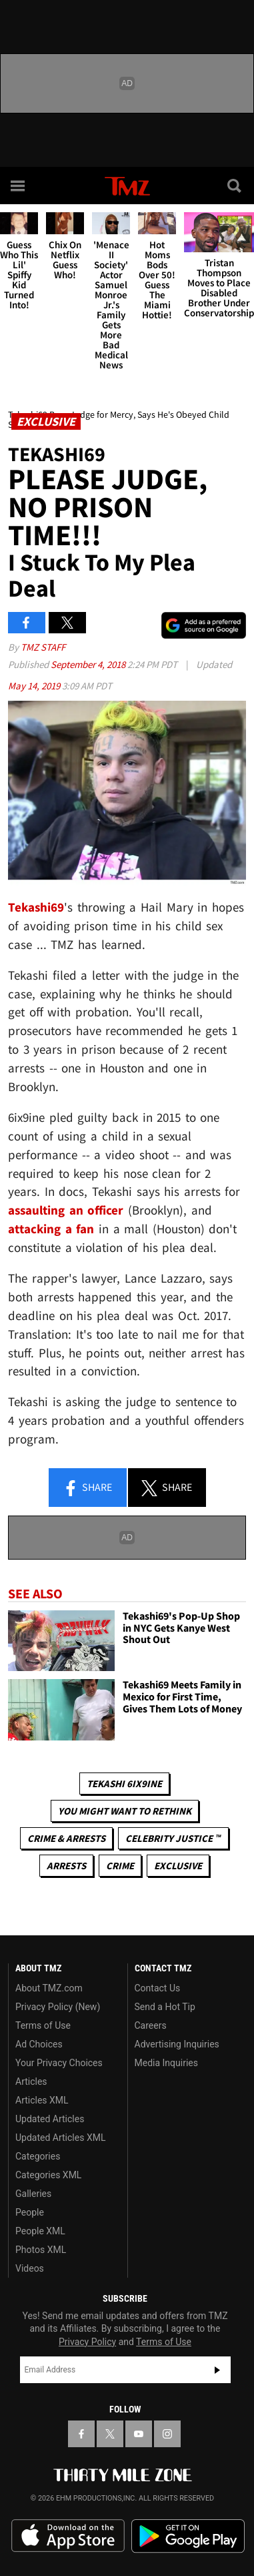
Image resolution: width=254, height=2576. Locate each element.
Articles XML (42, 2100)
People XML (40, 2231)
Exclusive (178, 1865)
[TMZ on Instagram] (167, 2434)
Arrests (66, 1865)
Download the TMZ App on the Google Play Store (188, 2536)
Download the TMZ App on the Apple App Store (68, 2536)
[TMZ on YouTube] (138, 2434)
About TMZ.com (49, 1988)
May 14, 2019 (35, 685)
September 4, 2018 (89, 664)
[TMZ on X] (110, 2434)
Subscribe (217, 2369)
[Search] (235, 185)
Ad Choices (39, 2044)
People (29, 2212)
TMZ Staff (43, 647)
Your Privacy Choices (59, 2062)
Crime (120, 1865)
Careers (151, 2025)
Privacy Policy (87, 2341)
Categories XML (48, 2175)
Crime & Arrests (66, 1838)
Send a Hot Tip (165, 2006)
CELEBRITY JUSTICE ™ (173, 1838)
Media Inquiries (166, 2062)
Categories (37, 2156)
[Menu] (18, 185)
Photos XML (40, 2249)
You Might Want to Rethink (124, 1811)
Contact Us (158, 1988)
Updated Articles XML (60, 2137)
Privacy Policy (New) (57, 2006)
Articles (31, 2081)
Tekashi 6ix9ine (124, 1783)
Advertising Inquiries (177, 2044)
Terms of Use (43, 2025)
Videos (29, 2268)
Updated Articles (49, 2119)
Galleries (33, 2193)
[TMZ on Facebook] (81, 2434)
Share (87, 1488)
